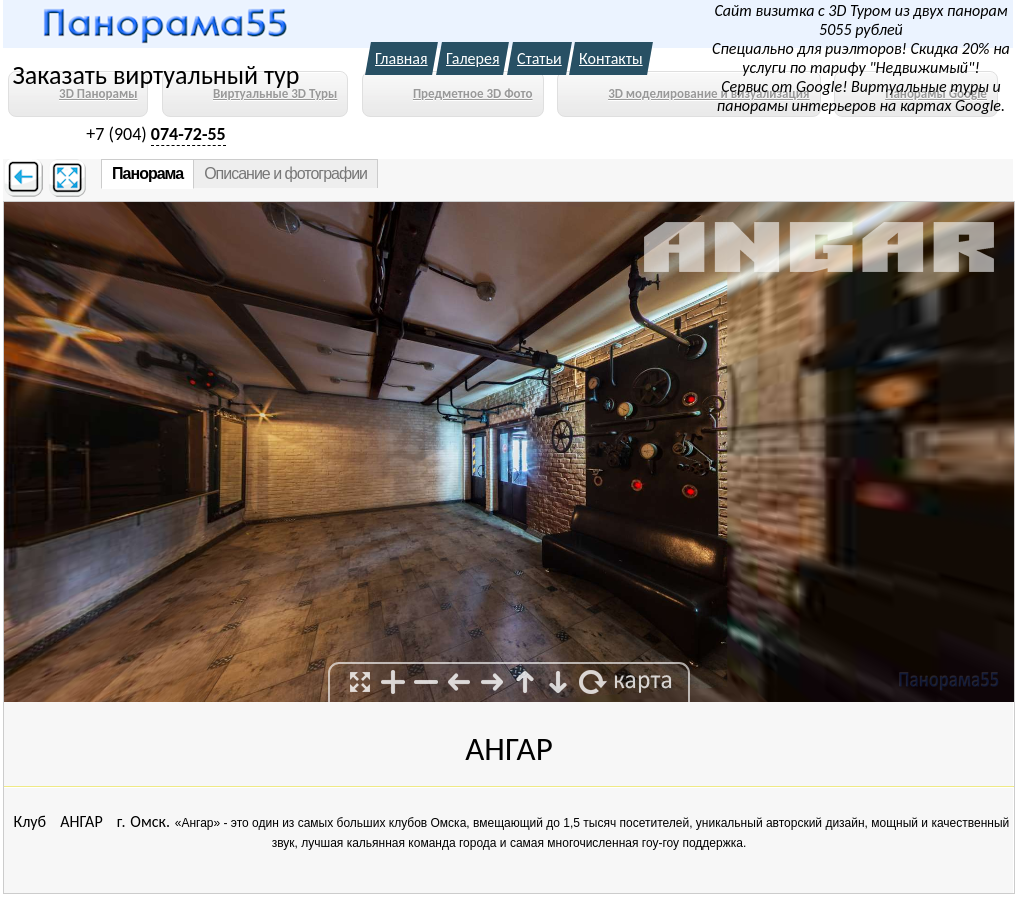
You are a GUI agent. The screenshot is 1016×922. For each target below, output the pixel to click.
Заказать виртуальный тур (155, 75)
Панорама (147, 173)
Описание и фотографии (285, 173)
